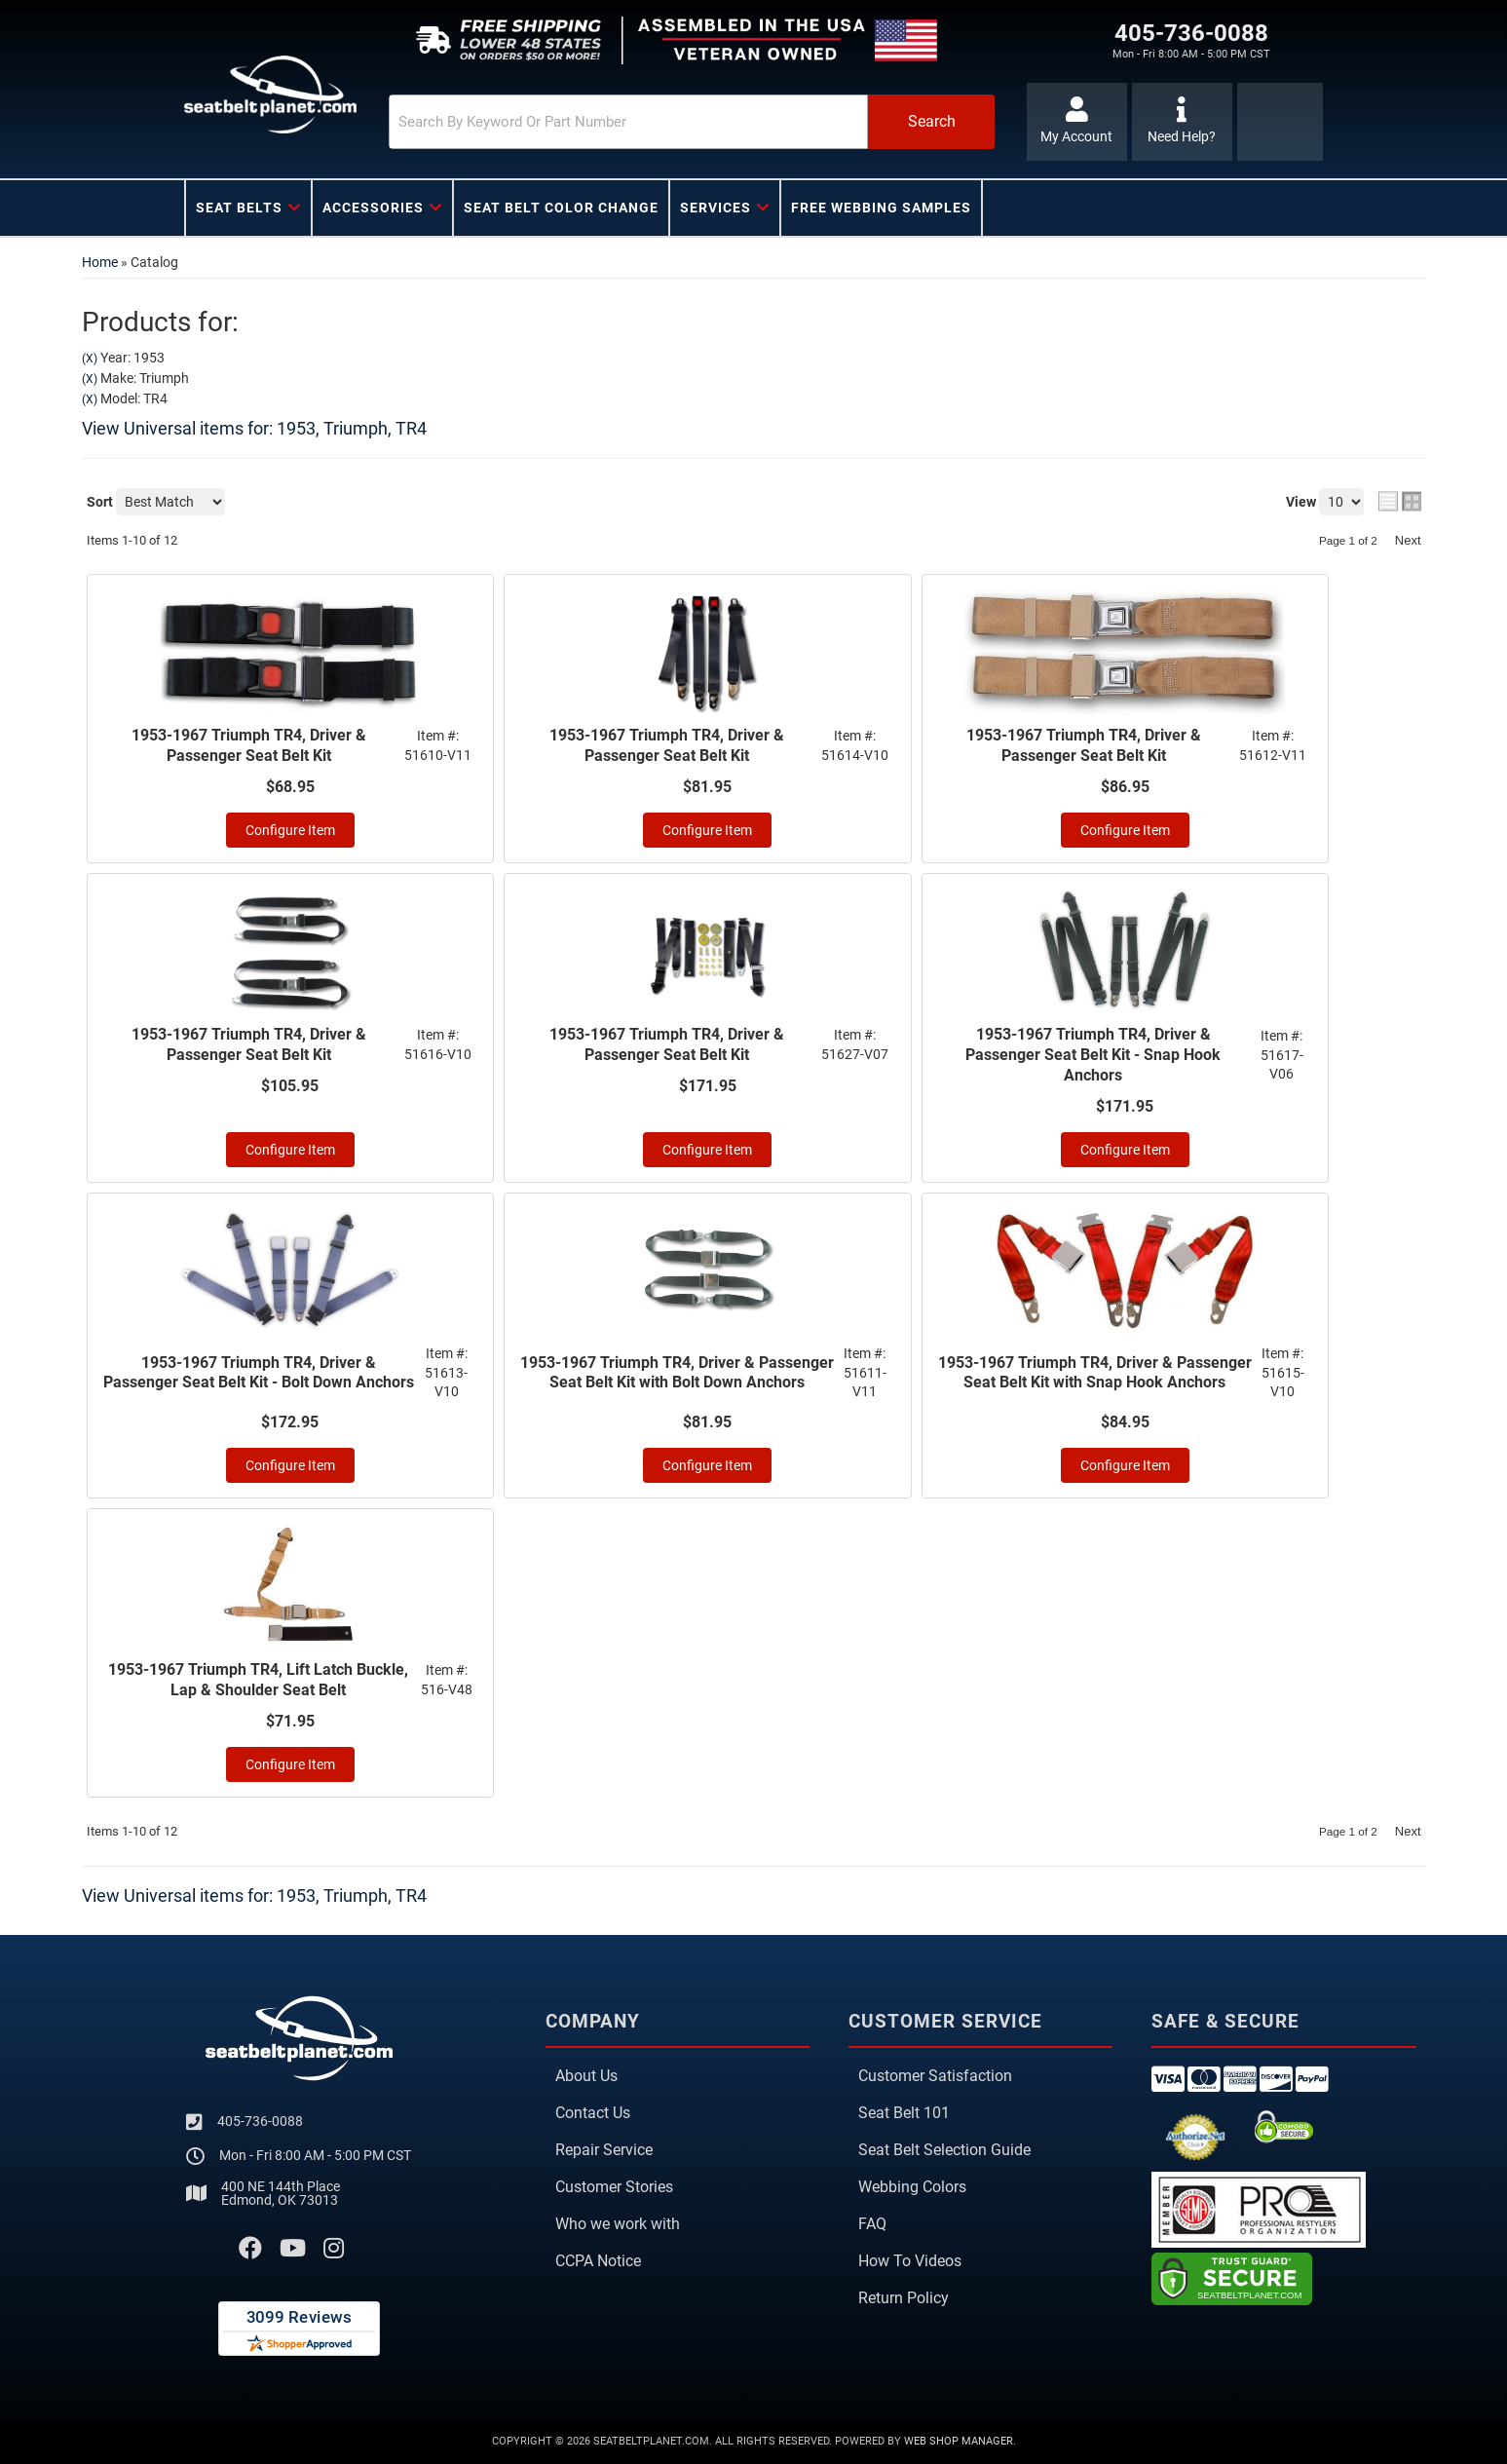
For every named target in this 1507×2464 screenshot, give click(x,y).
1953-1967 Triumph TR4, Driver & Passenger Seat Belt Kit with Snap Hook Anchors (1095, 1372)
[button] (692, 122)
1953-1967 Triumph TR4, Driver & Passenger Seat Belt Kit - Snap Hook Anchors (1093, 1054)
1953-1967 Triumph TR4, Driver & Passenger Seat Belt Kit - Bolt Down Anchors (258, 1372)
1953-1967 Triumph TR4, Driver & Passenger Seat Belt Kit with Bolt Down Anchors (677, 1372)
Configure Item (290, 830)
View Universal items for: (254, 428)
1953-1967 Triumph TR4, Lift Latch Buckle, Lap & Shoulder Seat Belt (258, 1679)
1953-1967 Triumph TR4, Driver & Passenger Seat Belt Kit (249, 745)
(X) (89, 358)
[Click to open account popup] (1077, 122)
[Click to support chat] (1182, 122)
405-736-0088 (260, 2121)
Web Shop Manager (958, 2441)
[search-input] (628, 121)
